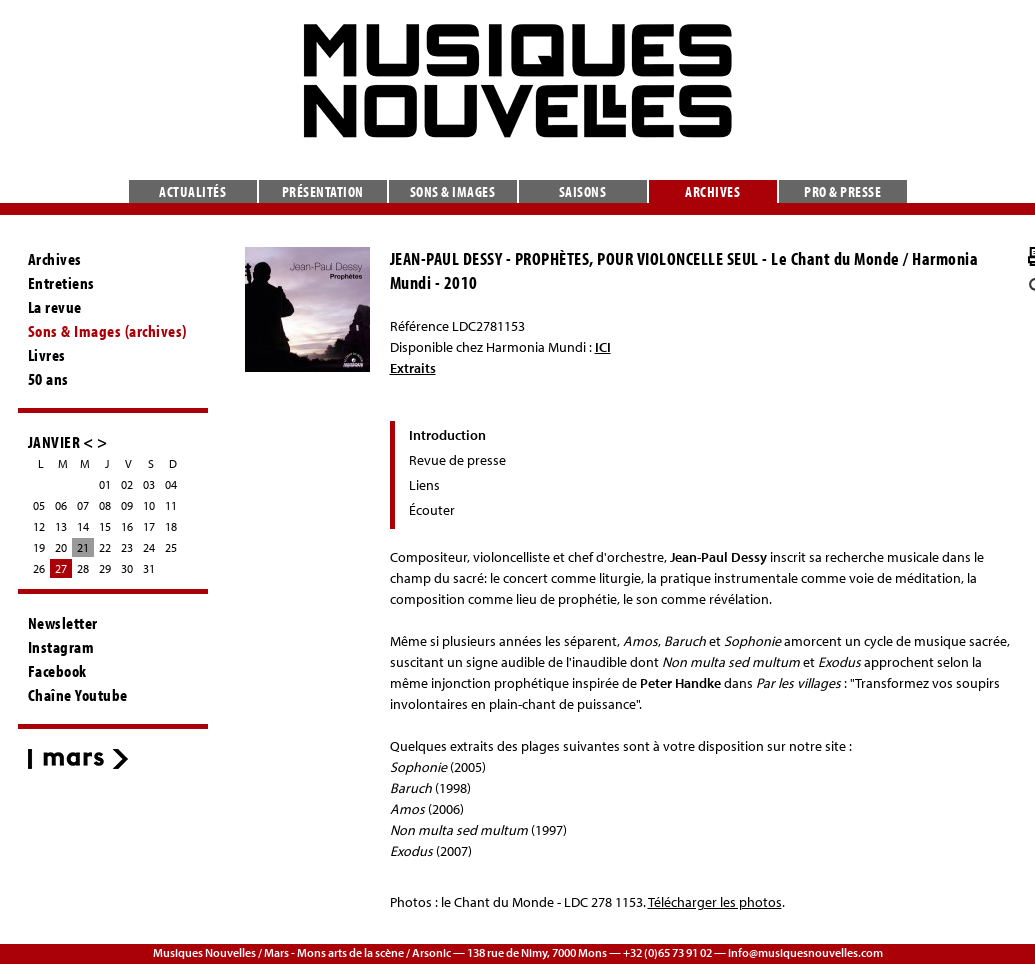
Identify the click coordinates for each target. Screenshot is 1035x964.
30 (127, 568)
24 (149, 547)
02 (127, 484)
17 (149, 526)
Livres (47, 355)
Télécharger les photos (715, 902)
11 (171, 505)
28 (83, 568)
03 (149, 484)
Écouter (432, 510)
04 (171, 484)
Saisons (583, 191)
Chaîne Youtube (78, 695)
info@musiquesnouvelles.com (805, 952)
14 (83, 526)
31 (149, 568)
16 (127, 526)
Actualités (192, 191)
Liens (424, 485)
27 (61, 568)
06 (61, 505)
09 (127, 505)
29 (105, 568)
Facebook (57, 671)
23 (127, 547)
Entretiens (61, 283)
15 (105, 526)
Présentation (323, 191)
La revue (55, 307)
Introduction (447, 435)
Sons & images (453, 191)
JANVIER (54, 441)
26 (39, 568)
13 (61, 526)
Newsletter (63, 623)
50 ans (48, 379)
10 (149, 505)
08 (105, 505)
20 (61, 547)
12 (39, 526)
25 (171, 547)
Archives (712, 191)
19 (39, 547)
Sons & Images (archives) (107, 331)
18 (171, 526)
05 (39, 505)
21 (83, 547)
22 (105, 547)
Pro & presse (842, 191)
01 (105, 484)
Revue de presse (457, 460)
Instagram (61, 647)
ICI (603, 347)
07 (83, 505)
